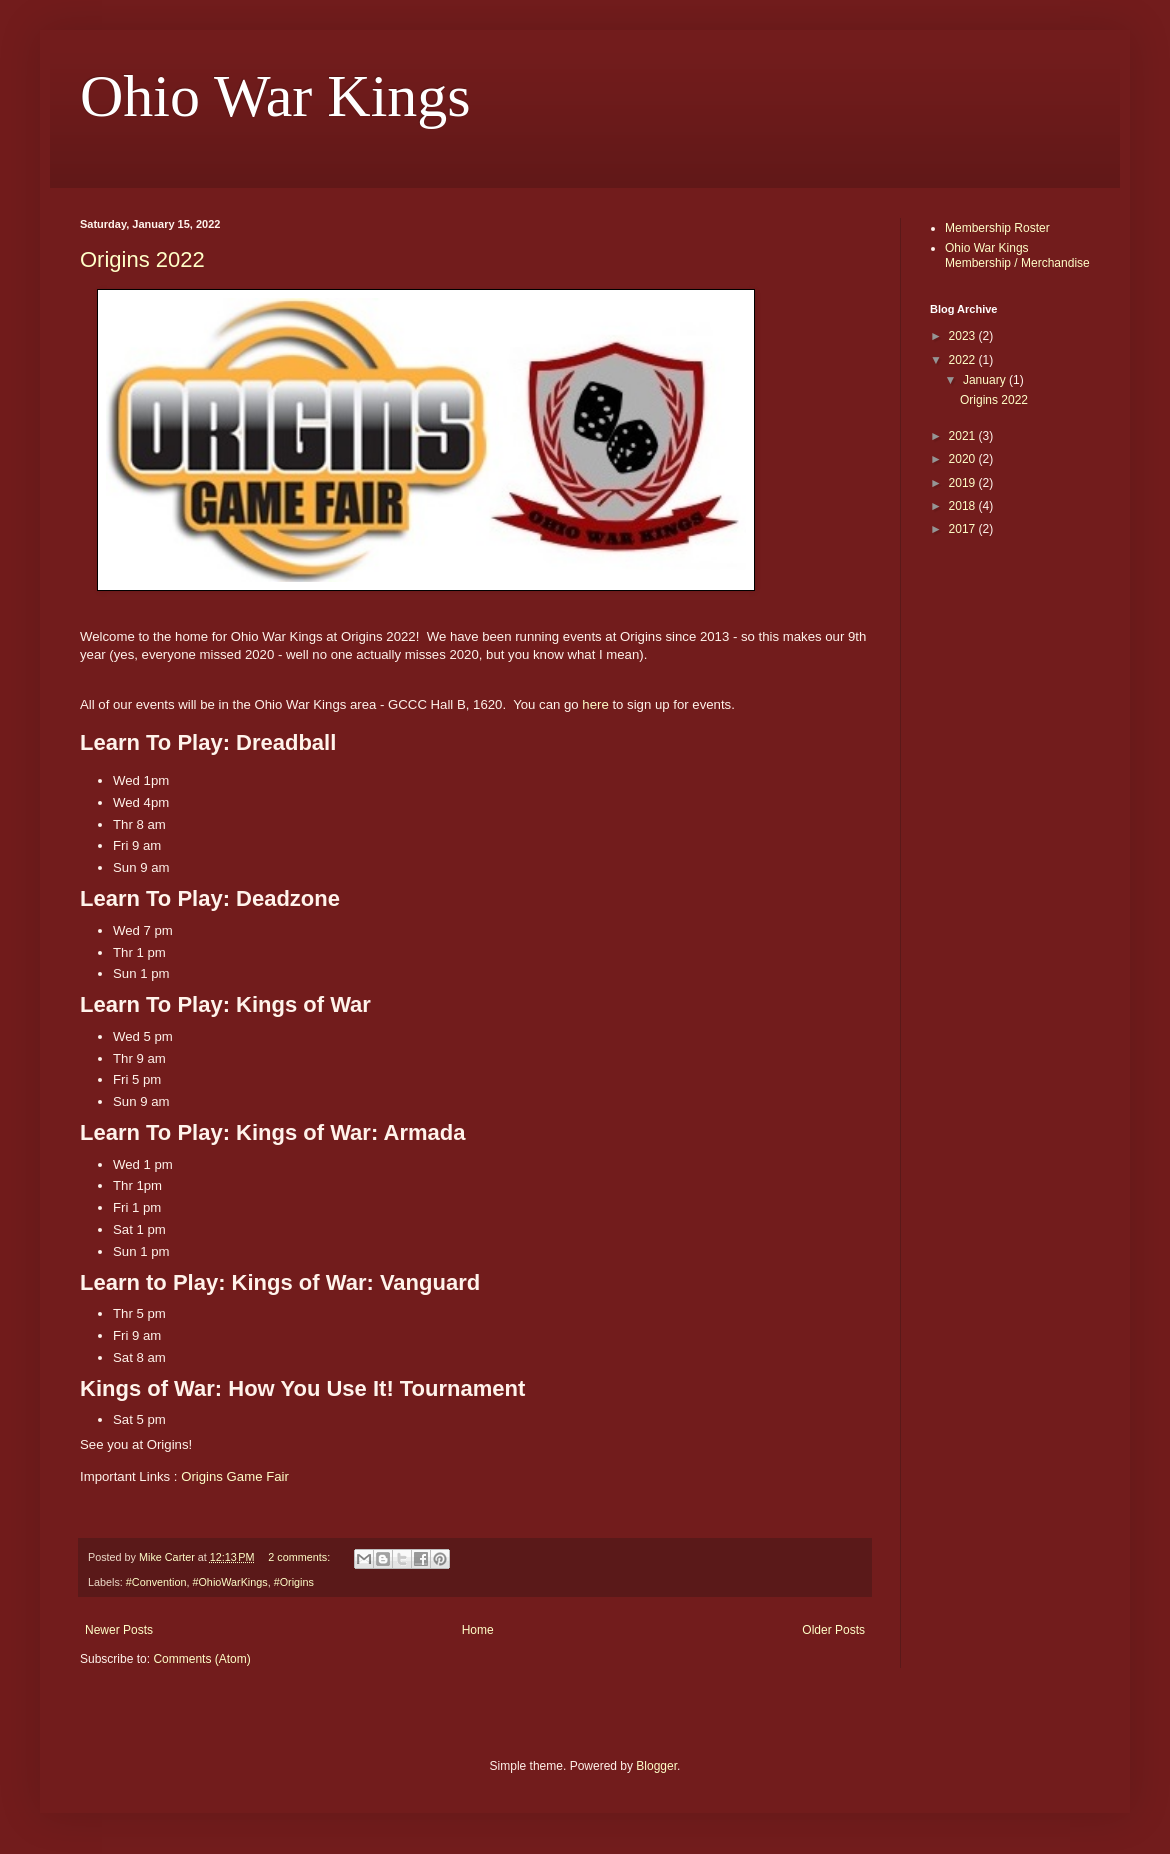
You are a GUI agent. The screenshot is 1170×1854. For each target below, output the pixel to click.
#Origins (294, 1582)
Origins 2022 (142, 259)
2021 (964, 436)
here (595, 704)
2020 (964, 459)
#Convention (156, 1582)
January (986, 380)
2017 (964, 529)
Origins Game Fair (235, 1476)
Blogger (656, 1766)
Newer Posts (119, 1630)
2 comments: (300, 1557)
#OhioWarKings (229, 1582)
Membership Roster (997, 228)
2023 (964, 336)
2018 (964, 506)
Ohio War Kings (275, 96)
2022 (964, 360)
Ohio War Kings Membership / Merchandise (1017, 255)
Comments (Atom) (201, 1659)
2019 (964, 483)
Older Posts (833, 1630)
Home (478, 1630)
